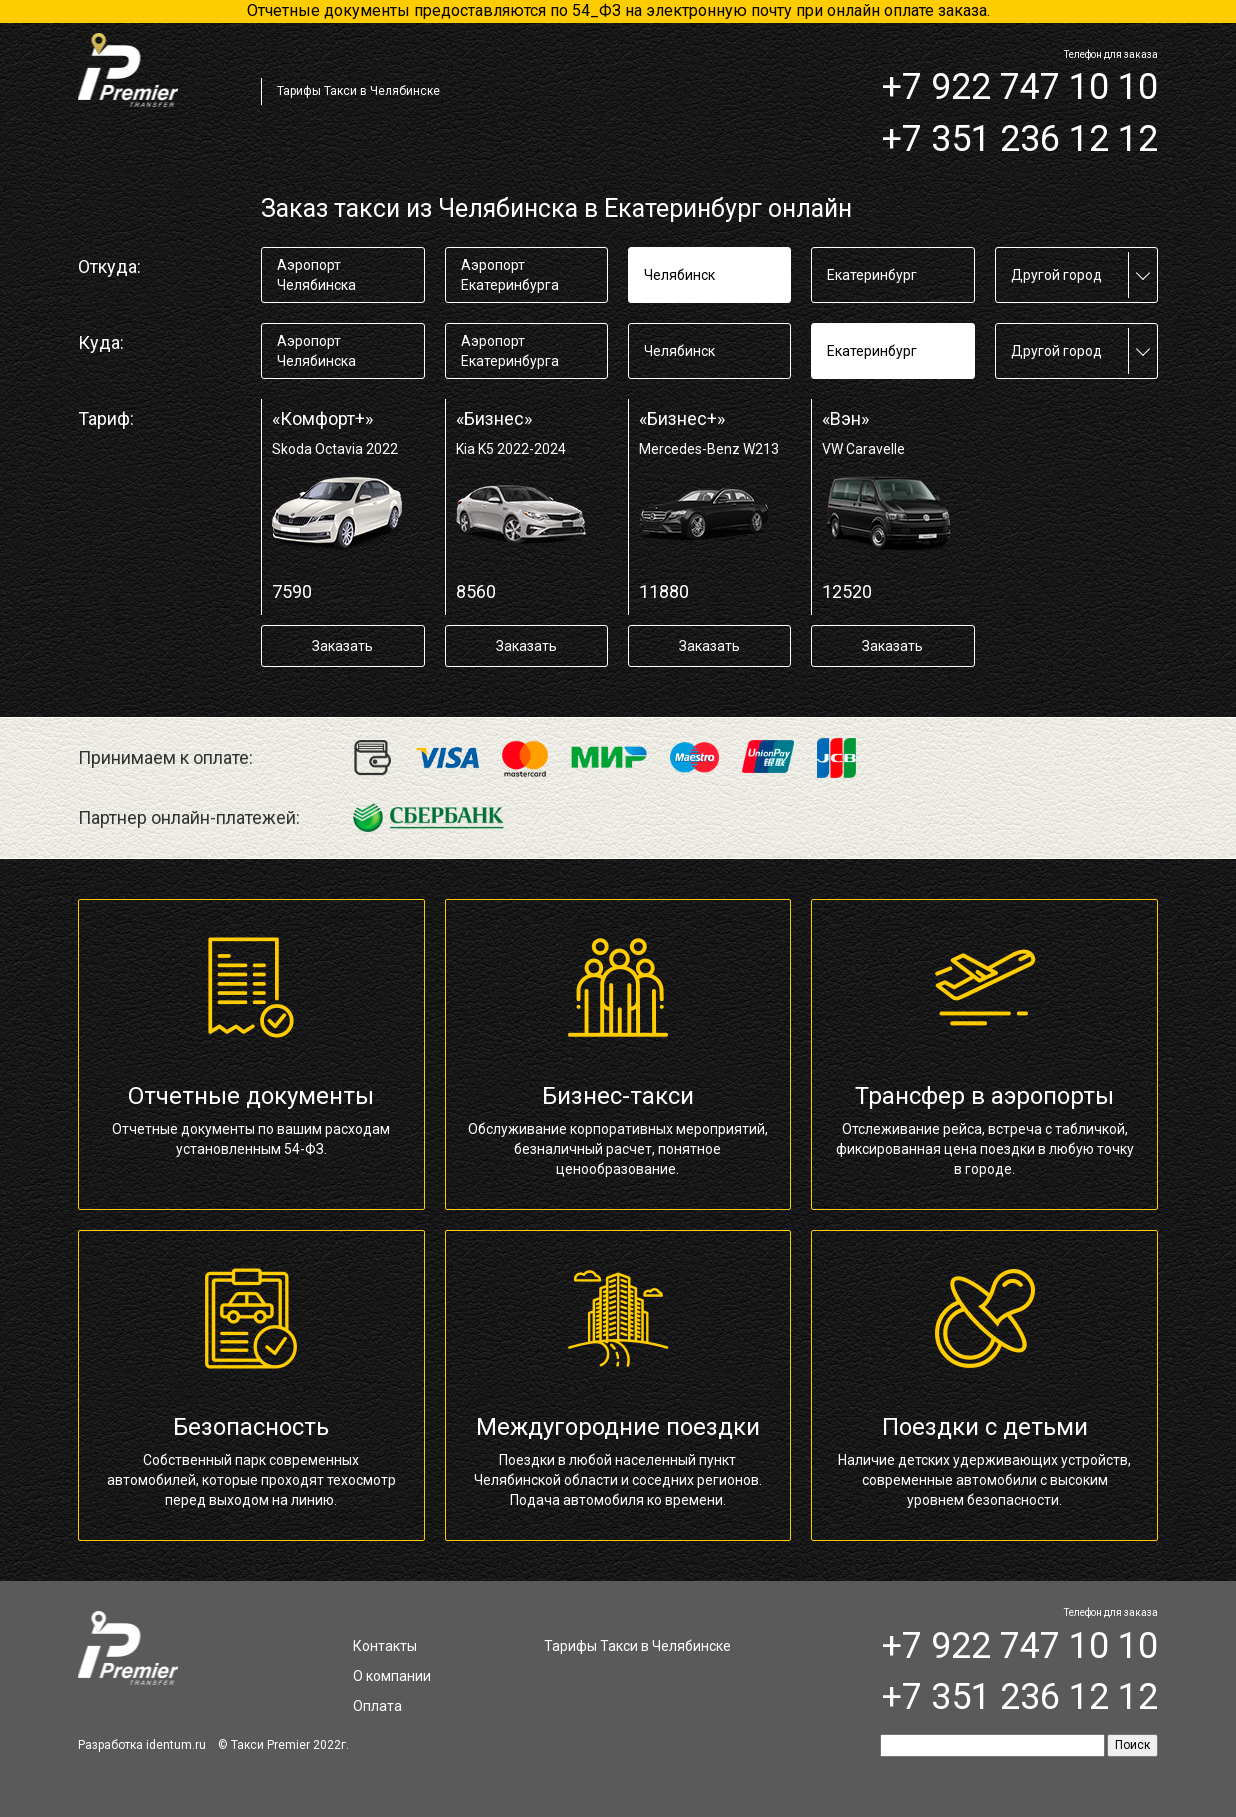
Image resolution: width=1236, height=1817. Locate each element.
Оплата (377, 1706)
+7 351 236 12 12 (1020, 139)
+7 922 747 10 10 (1020, 87)
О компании (392, 1676)
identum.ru (176, 1745)
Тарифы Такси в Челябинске (358, 91)
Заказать (342, 646)
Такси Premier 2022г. (290, 1745)
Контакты (385, 1646)
